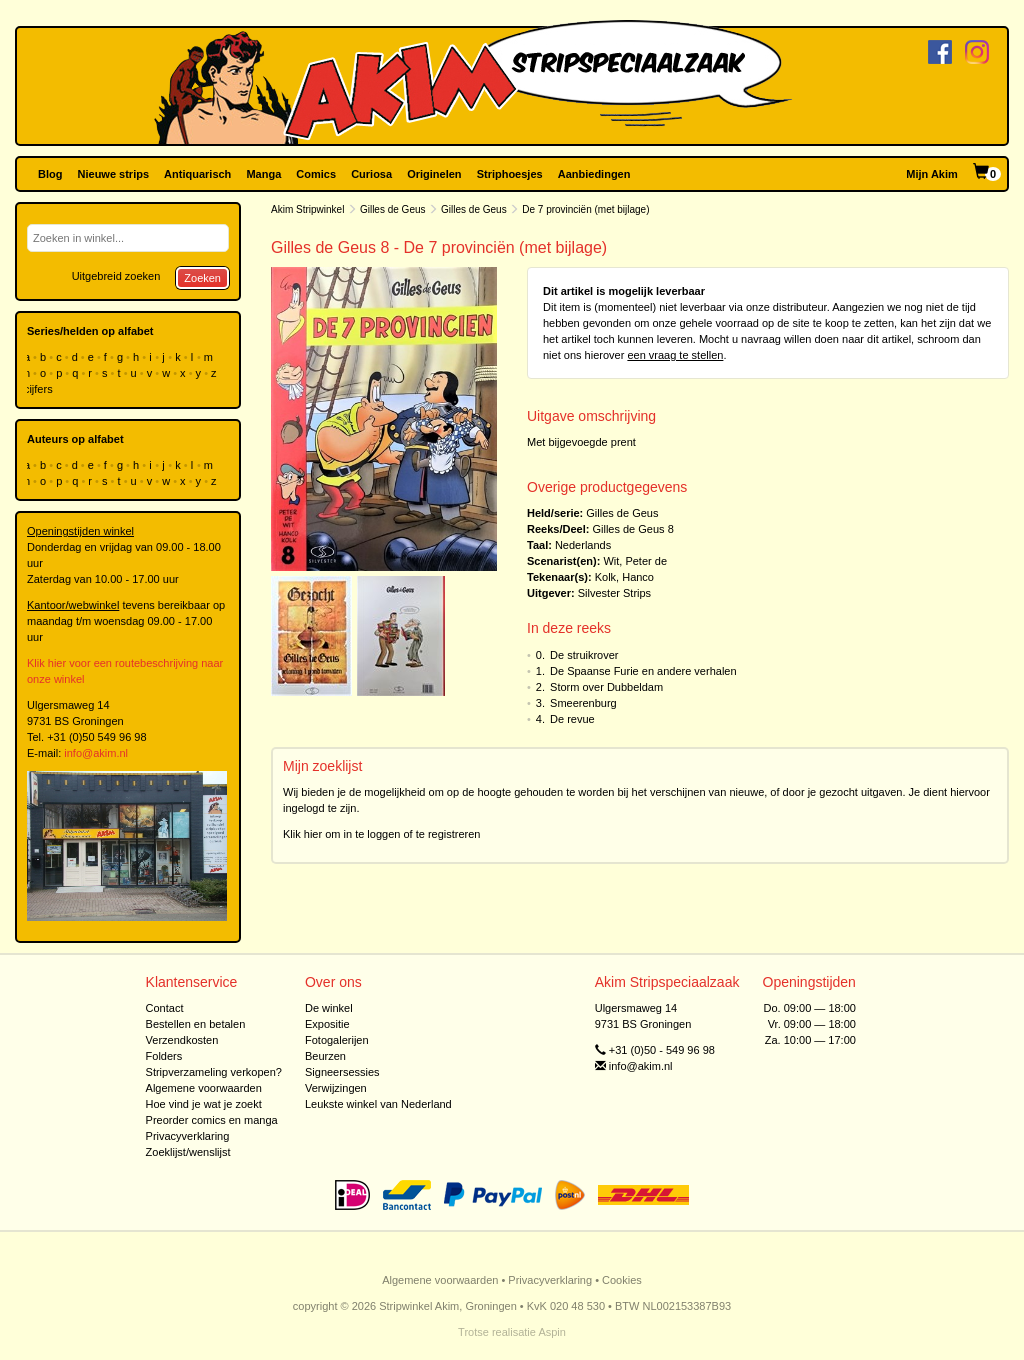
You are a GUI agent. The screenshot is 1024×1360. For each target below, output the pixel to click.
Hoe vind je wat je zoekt (204, 1104)
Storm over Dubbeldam (606, 687)
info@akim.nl (96, 753)
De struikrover (584, 655)
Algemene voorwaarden (204, 1088)
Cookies (622, 1280)
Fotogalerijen (337, 1040)
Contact (165, 1008)
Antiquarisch (197, 174)
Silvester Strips (614, 593)
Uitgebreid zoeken (116, 276)
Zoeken (202, 278)
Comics (316, 174)
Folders (164, 1056)
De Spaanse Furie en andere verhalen (643, 671)
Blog (50, 174)
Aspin (552, 1332)
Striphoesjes (510, 174)
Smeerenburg (583, 703)
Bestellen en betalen (196, 1024)
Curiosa (371, 174)
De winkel (329, 1008)
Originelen (434, 174)
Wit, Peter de (635, 561)
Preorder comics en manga (212, 1120)
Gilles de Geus (393, 209)
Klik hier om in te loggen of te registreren (382, 834)
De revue (572, 719)
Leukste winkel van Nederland (378, 1104)
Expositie (327, 1024)
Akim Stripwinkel (307, 209)
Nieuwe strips (114, 174)
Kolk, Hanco (624, 577)
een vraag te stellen (675, 355)
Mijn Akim (932, 174)
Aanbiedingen (594, 174)
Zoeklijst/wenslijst (188, 1152)
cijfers (40, 389)
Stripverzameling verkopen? (214, 1072)
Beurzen (325, 1056)
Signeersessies (342, 1072)
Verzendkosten (182, 1040)
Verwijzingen (336, 1088)
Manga (263, 174)
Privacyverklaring (188, 1136)
